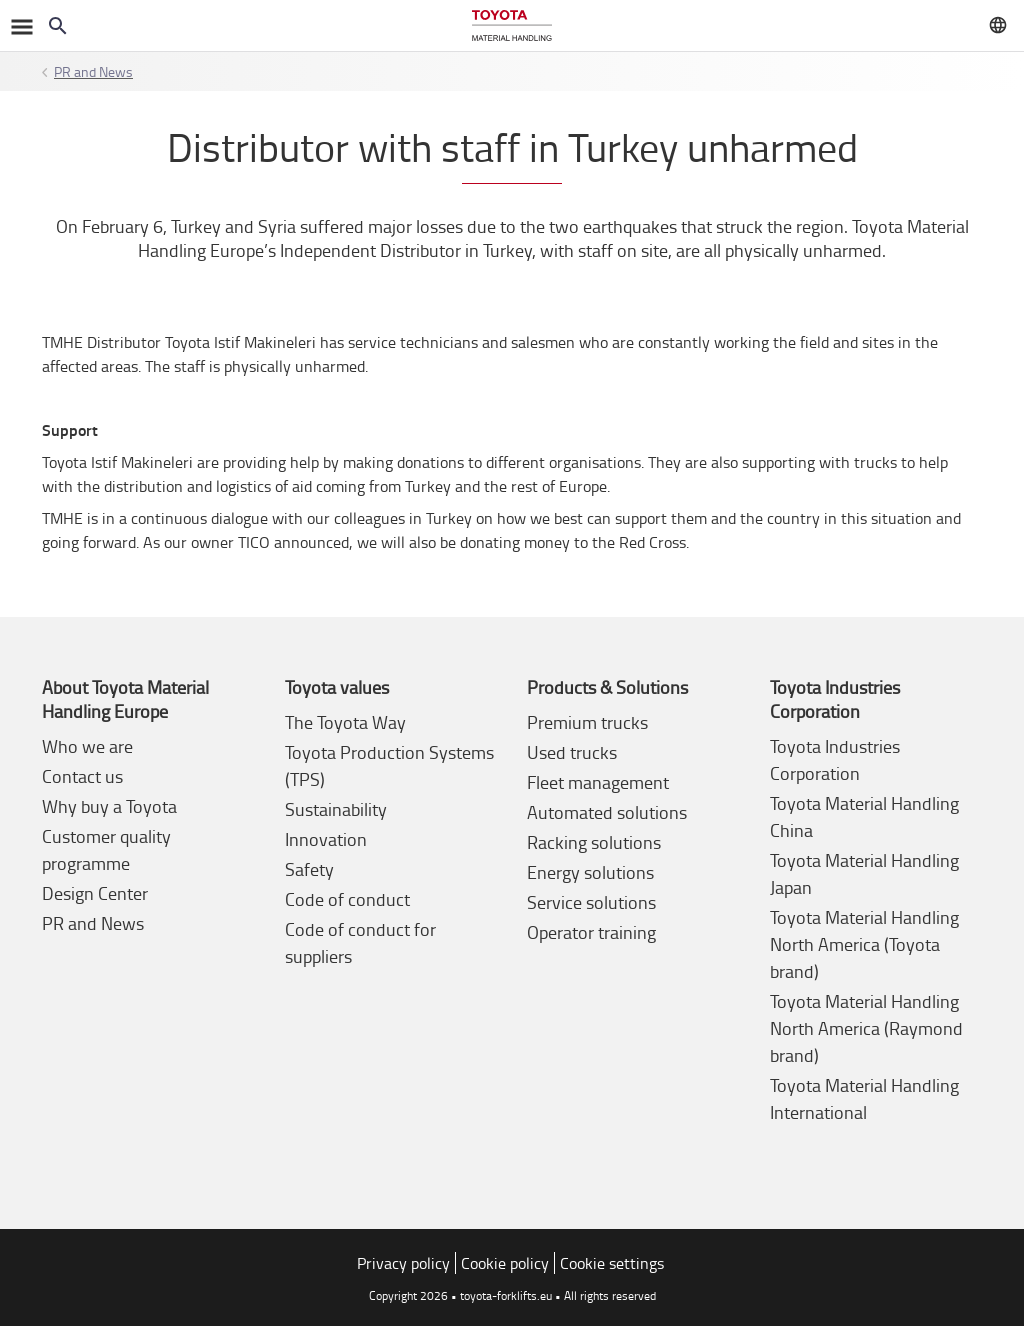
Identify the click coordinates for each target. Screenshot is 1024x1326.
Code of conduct (347, 899)
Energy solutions (590, 872)
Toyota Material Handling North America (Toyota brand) (864, 944)
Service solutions (591, 902)
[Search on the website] (58, 26)
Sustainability (336, 809)
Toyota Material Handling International (864, 1098)
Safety (309, 869)
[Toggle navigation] (20, 25)
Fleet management (598, 782)
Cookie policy (505, 1263)
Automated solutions (607, 812)
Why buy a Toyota (109, 806)
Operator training (591, 932)
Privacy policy (403, 1263)
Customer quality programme (106, 849)
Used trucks (572, 752)
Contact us (82, 776)
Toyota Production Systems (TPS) (389, 765)
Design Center (95, 893)
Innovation (326, 839)
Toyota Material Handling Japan (864, 873)
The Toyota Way (345, 722)
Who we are (87, 746)
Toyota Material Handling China (864, 816)
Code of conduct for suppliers (360, 942)
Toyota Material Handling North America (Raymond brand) (866, 1028)
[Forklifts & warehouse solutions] (511, 25)
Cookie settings (612, 1263)
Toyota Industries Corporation (835, 759)
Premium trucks (587, 722)
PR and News (93, 71)
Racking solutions (594, 842)
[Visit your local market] (998, 25)
